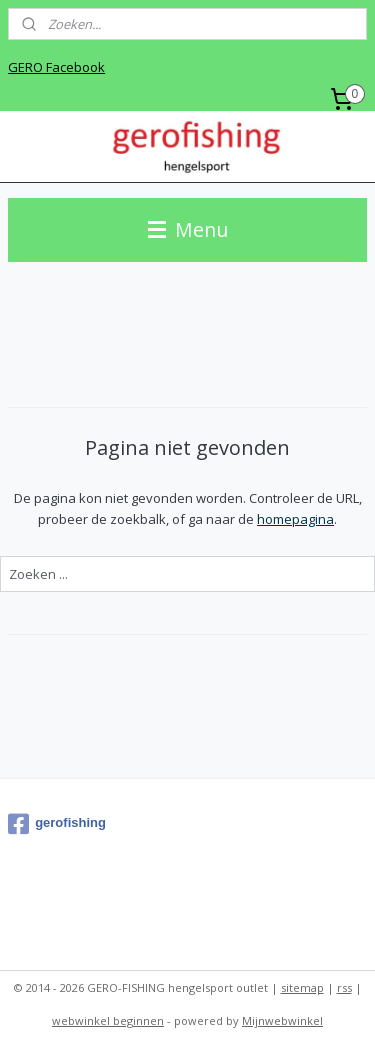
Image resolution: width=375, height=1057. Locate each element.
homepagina (295, 519)
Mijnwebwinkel (282, 1020)
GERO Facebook (56, 67)
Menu (188, 229)
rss (344, 987)
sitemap (302, 987)
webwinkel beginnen (108, 1020)
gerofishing (57, 824)
